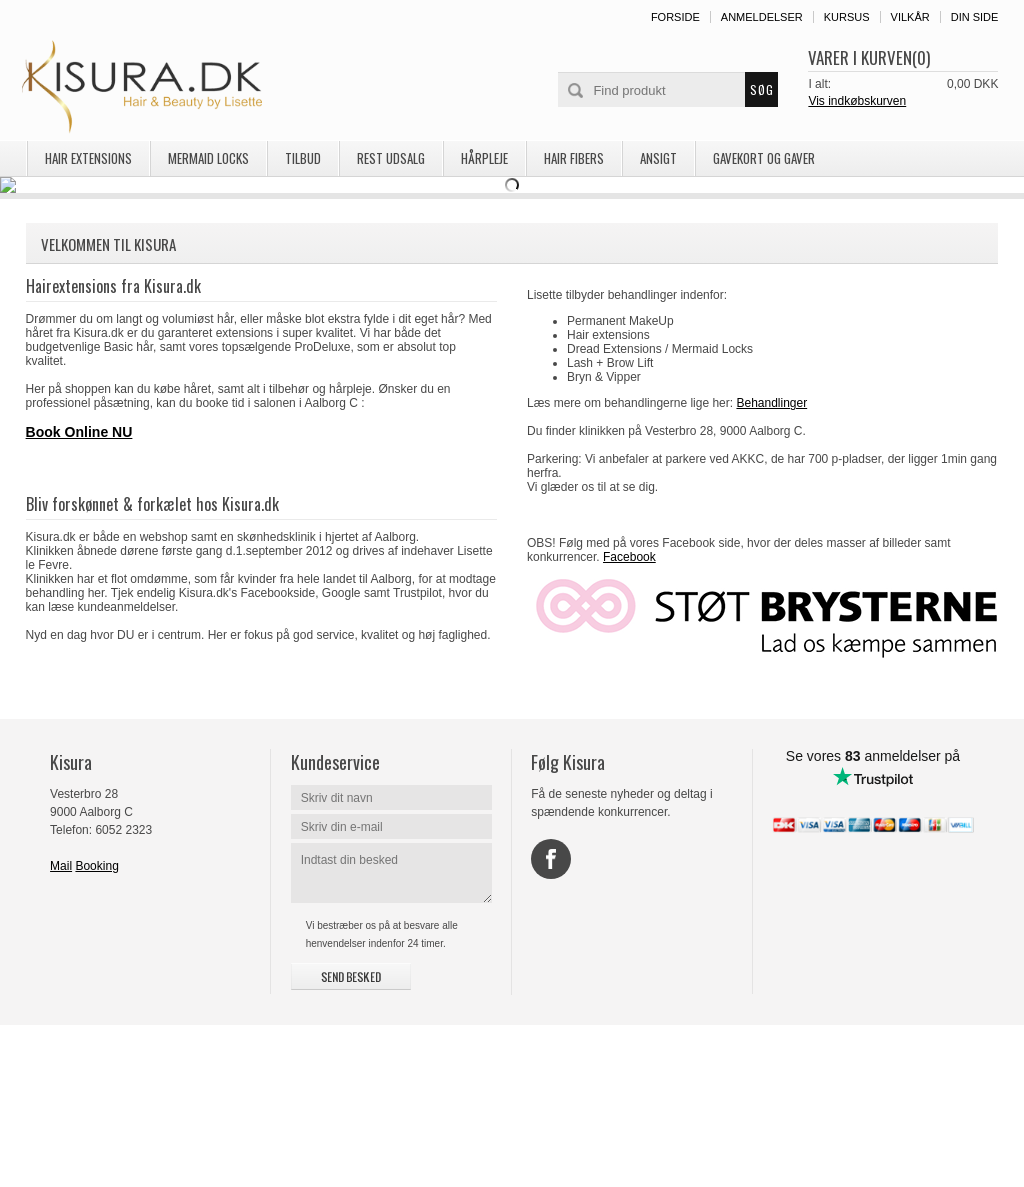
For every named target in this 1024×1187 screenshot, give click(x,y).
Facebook (629, 719)
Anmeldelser (762, 17)
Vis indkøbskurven (857, 101)
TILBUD (303, 158)
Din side (975, 17)
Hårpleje (484, 158)
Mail (61, 1028)
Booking (96, 1028)
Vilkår (910, 17)
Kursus (847, 17)
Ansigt (658, 158)
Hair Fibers (574, 158)
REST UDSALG (391, 158)
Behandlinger (771, 565)
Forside (675, 17)
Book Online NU (79, 594)
